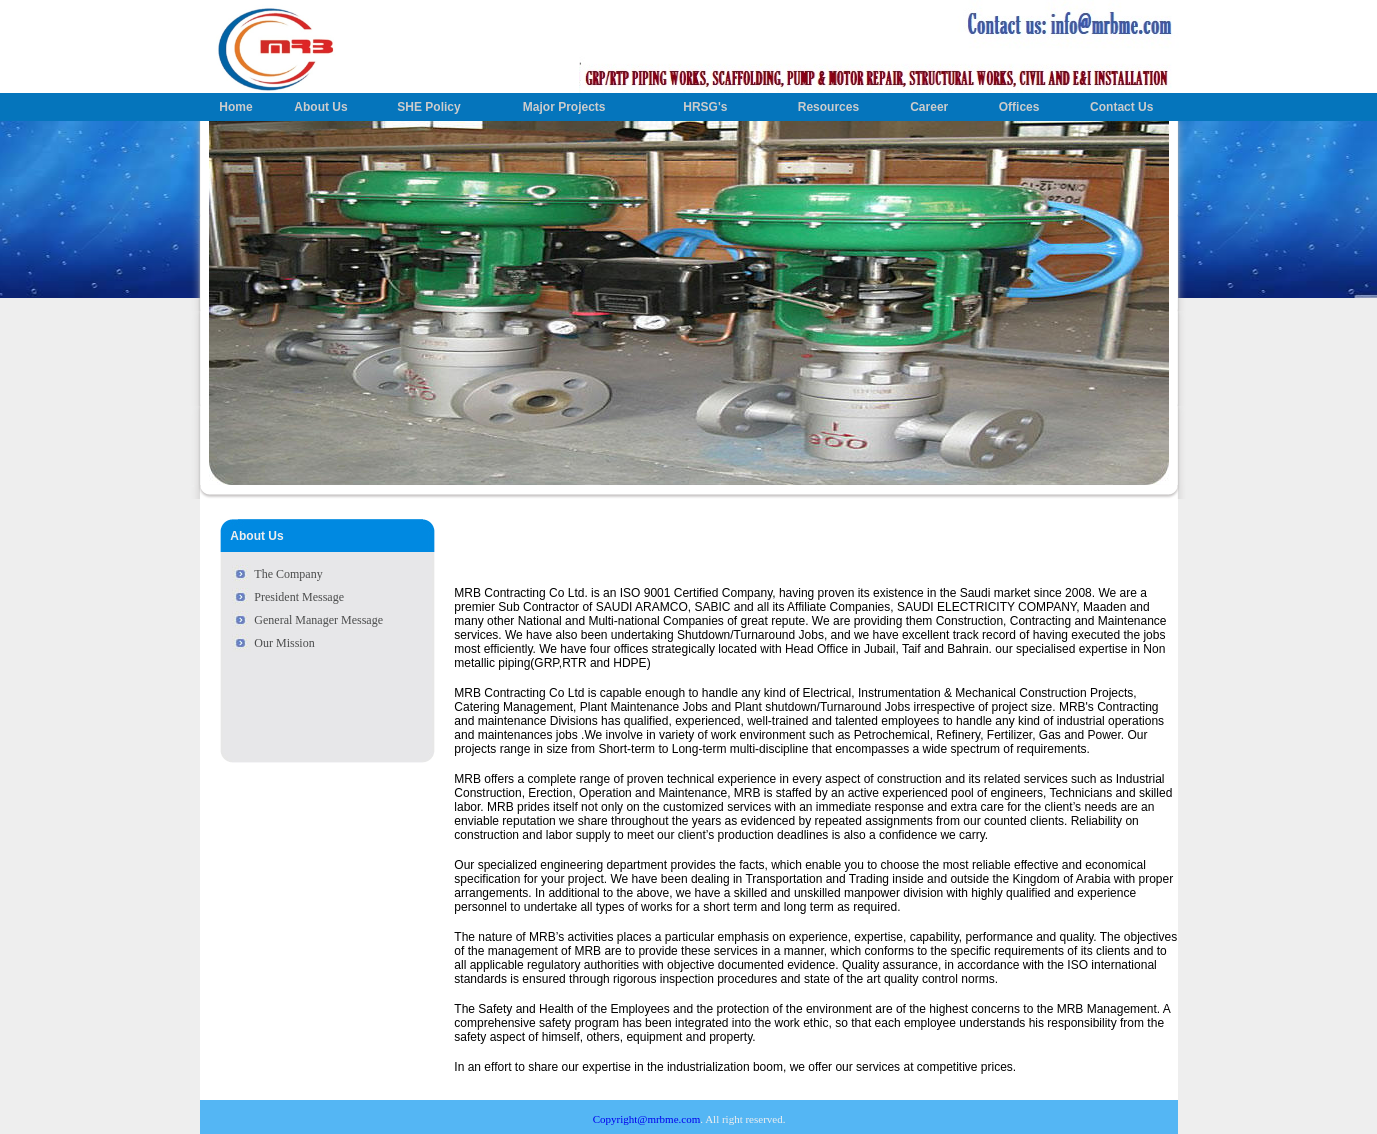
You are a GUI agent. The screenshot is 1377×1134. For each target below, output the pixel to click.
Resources (828, 107)
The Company (288, 574)
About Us (320, 107)
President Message (299, 597)
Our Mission (284, 643)
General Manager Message (318, 620)
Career (929, 107)
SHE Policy (428, 107)
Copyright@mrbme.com (647, 1119)
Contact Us (1121, 107)
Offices (1019, 107)
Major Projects (564, 107)
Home (235, 107)
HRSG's (705, 107)
